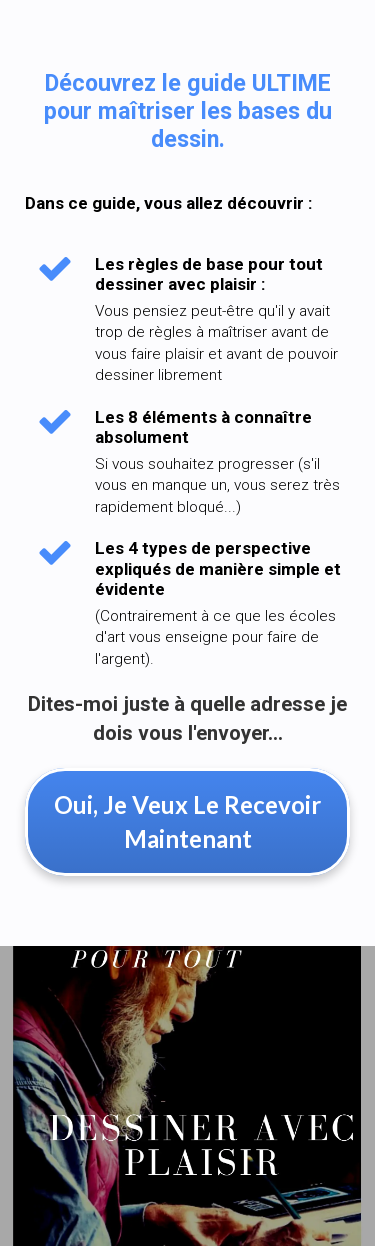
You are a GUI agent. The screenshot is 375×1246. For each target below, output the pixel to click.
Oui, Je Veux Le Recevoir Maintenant (187, 821)
